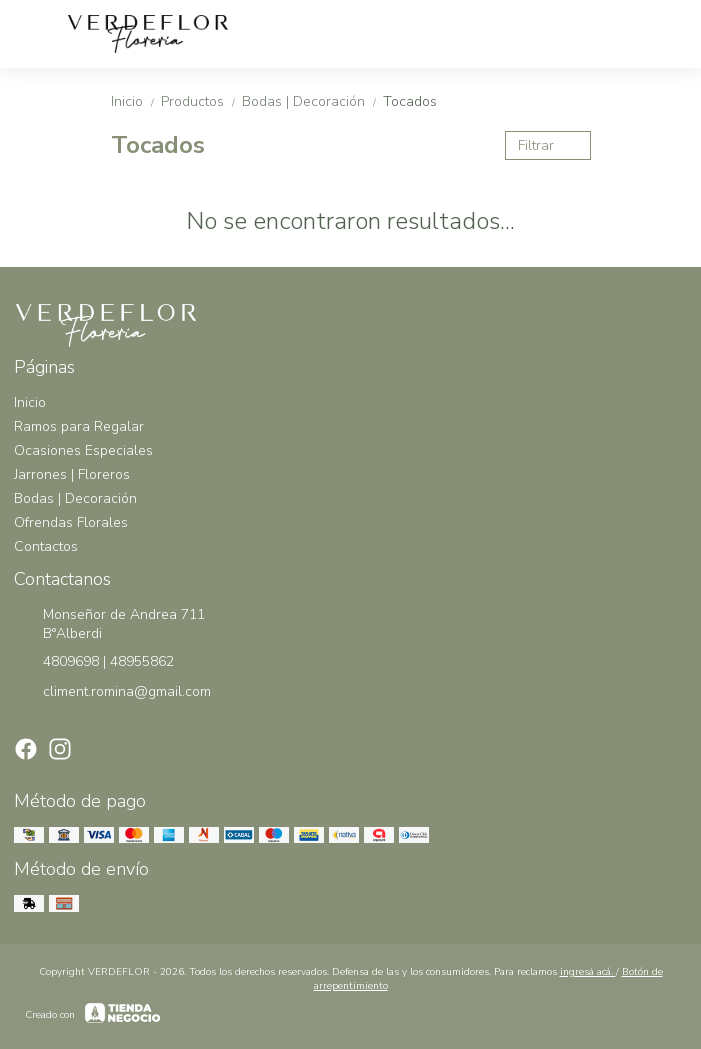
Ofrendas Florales (71, 522)
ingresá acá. (588, 972)
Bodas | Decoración (312, 101)
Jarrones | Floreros (72, 474)
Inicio (136, 101)
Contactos (46, 546)
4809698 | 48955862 (94, 662)
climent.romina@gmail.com (112, 692)
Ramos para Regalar (79, 426)
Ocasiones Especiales (83, 450)
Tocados (410, 101)
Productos (201, 101)
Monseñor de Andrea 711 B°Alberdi (109, 624)
